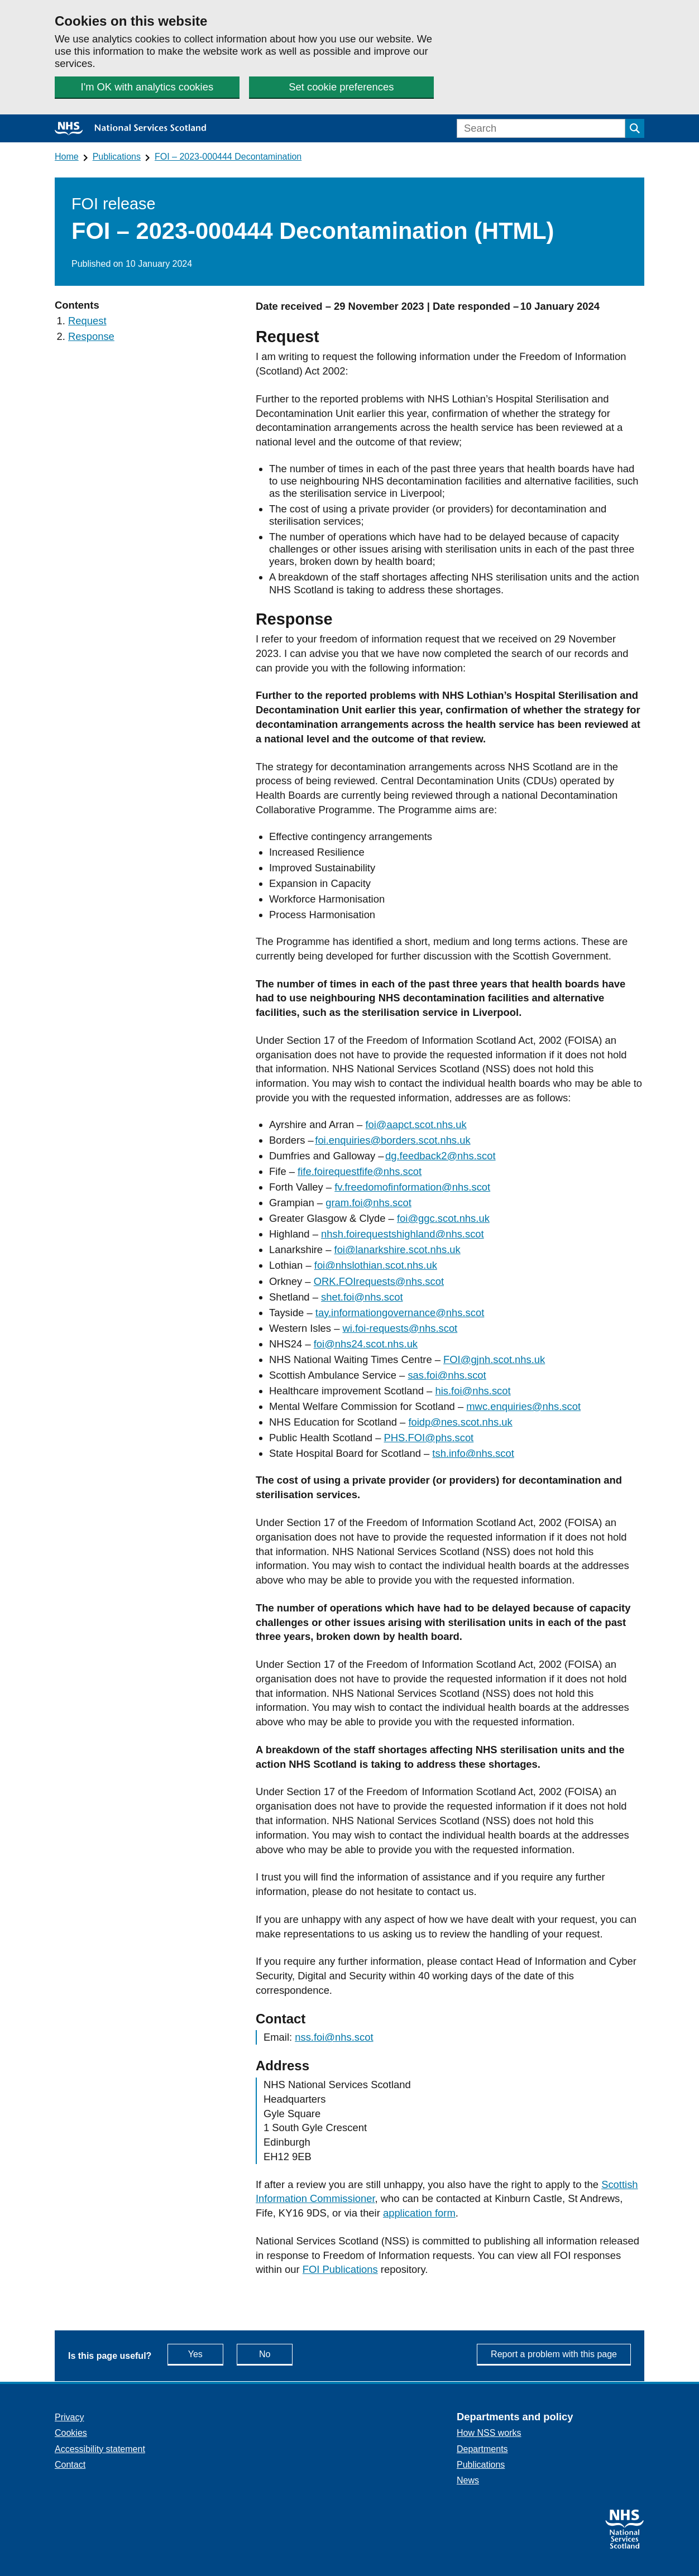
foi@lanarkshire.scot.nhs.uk (397, 1249)
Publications (117, 156)
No (276, 2353)
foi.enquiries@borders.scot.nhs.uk (392, 1140)
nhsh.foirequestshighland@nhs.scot (402, 1234)
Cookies (71, 2433)
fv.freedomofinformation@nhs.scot (412, 1187)
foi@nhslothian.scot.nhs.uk (375, 1265)
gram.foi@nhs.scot (368, 1202)
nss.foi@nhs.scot (334, 2037)
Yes (205, 2353)
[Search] (541, 128)
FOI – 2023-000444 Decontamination (228, 156)
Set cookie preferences (341, 87)
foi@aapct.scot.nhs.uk (415, 1124)
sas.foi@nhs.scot (447, 1375)
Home (67, 156)
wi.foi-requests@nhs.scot (400, 1328)
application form (419, 2213)
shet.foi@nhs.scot (362, 1297)
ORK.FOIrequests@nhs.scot (379, 1281)
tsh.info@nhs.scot (473, 1453)
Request (87, 321)
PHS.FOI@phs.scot (428, 1437)
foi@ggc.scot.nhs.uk (443, 1218)
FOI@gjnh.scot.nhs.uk (494, 1359)
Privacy (69, 2417)
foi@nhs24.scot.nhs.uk (366, 1344)
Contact (70, 2464)
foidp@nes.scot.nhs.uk (460, 1422)
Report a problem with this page (554, 2354)
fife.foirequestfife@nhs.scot (360, 1171)
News (468, 2480)
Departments (482, 2449)
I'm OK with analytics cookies (147, 87)
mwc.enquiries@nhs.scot (523, 1406)
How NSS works (489, 2433)
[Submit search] (634, 128)
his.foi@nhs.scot (472, 1391)
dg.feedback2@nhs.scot (440, 1156)
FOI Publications (340, 2269)
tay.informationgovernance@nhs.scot (400, 1312)
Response (91, 336)
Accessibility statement (100, 2449)
